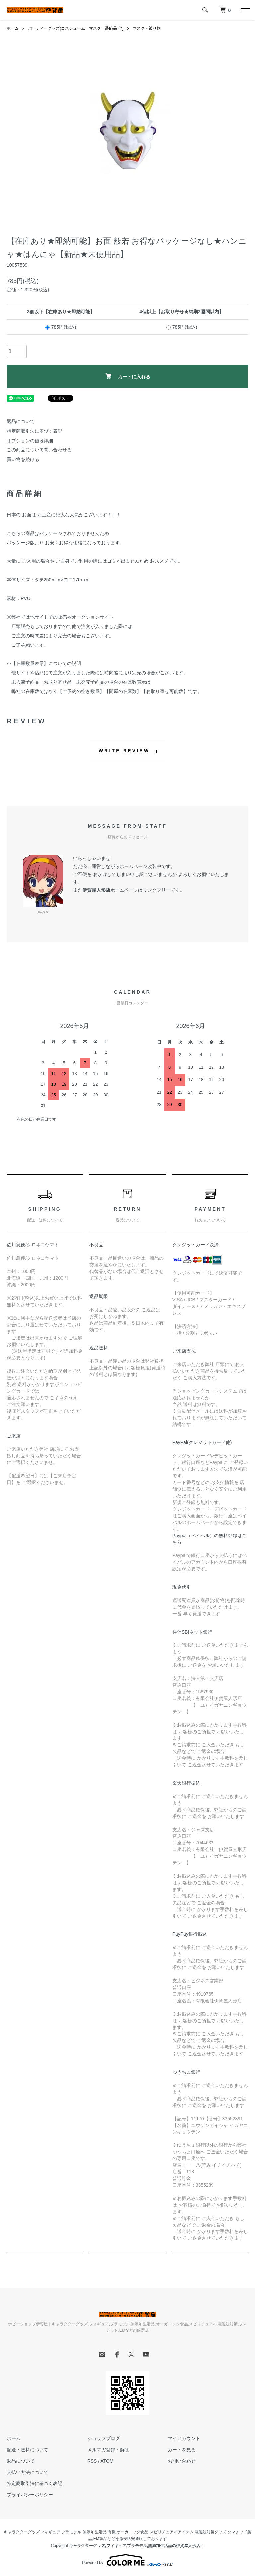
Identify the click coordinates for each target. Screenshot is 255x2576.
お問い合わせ (182, 2461)
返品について (21, 421)
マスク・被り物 (147, 28)
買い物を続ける (23, 459)
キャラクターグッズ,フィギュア (32, 2532)
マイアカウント (184, 2438)
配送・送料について (27, 2449)
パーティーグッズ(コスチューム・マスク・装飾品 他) (75, 28)
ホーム (13, 28)
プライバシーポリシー (30, 2494)
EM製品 (100, 2538)
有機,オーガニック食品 (128, 2532)
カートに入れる (127, 376)
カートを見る (182, 2449)
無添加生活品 (95, 2532)
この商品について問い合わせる (39, 449)
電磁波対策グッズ (210, 2532)
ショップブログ (103, 2438)
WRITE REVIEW (124, 750)
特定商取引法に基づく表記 (34, 431)
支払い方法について (27, 2472)
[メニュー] (245, 10)
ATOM (106, 2461)
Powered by (127, 2560)
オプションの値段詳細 (30, 440)
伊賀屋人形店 (96, 890)
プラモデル (71, 2532)
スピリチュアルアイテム (172, 2532)
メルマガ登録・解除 (108, 2449)
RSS (92, 2461)
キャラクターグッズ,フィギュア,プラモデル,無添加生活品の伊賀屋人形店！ (136, 2545)
